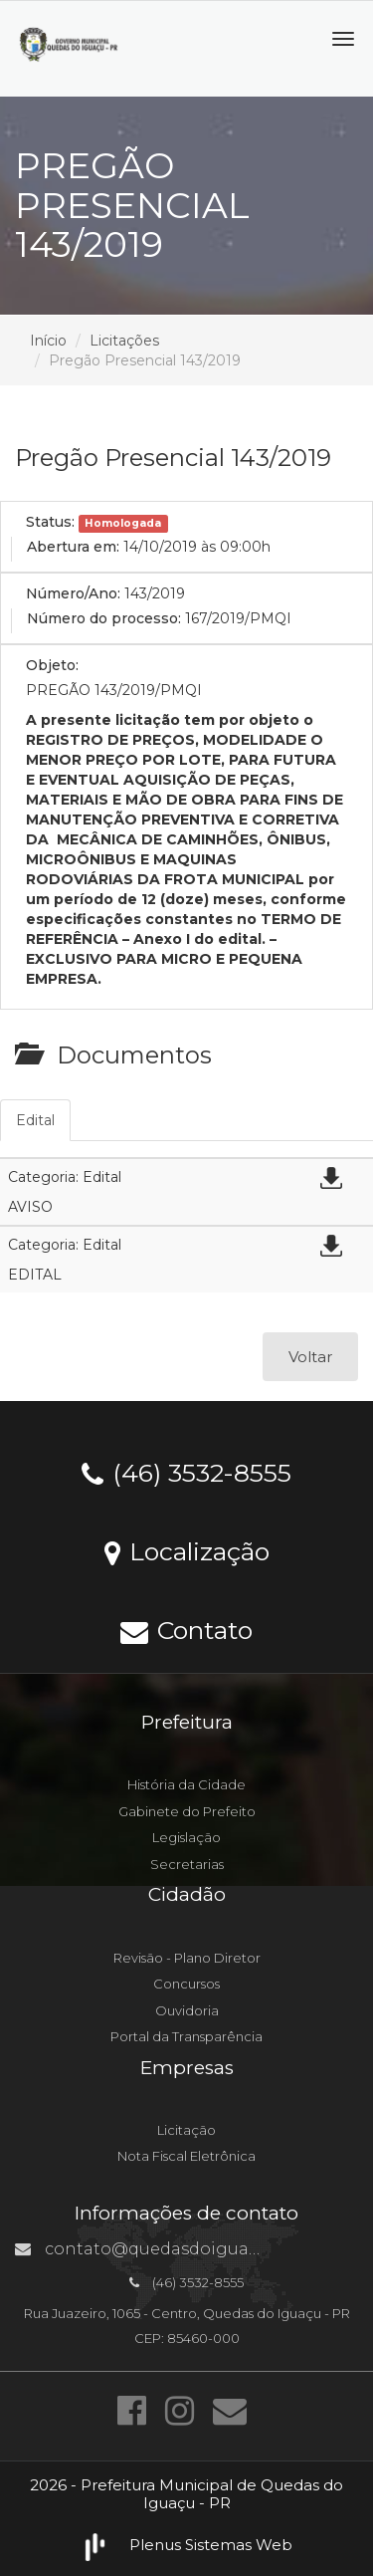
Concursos (186, 1983)
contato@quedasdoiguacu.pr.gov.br (180, 2248)
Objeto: (52, 665)
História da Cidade (186, 1784)
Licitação (186, 2130)
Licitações (124, 341)
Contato (186, 1629)
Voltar (310, 1356)
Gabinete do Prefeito (187, 1811)
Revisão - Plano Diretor (187, 1958)
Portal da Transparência (186, 2036)
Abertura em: (73, 547)
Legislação (186, 1837)
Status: (50, 522)
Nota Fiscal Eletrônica (186, 2156)
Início (48, 341)
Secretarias (187, 1864)
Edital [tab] (35, 1120)
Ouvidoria (187, 2010)
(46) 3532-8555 (186, 1472)
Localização (187, 1550)
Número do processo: (104, 618)
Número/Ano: (73, 593)
